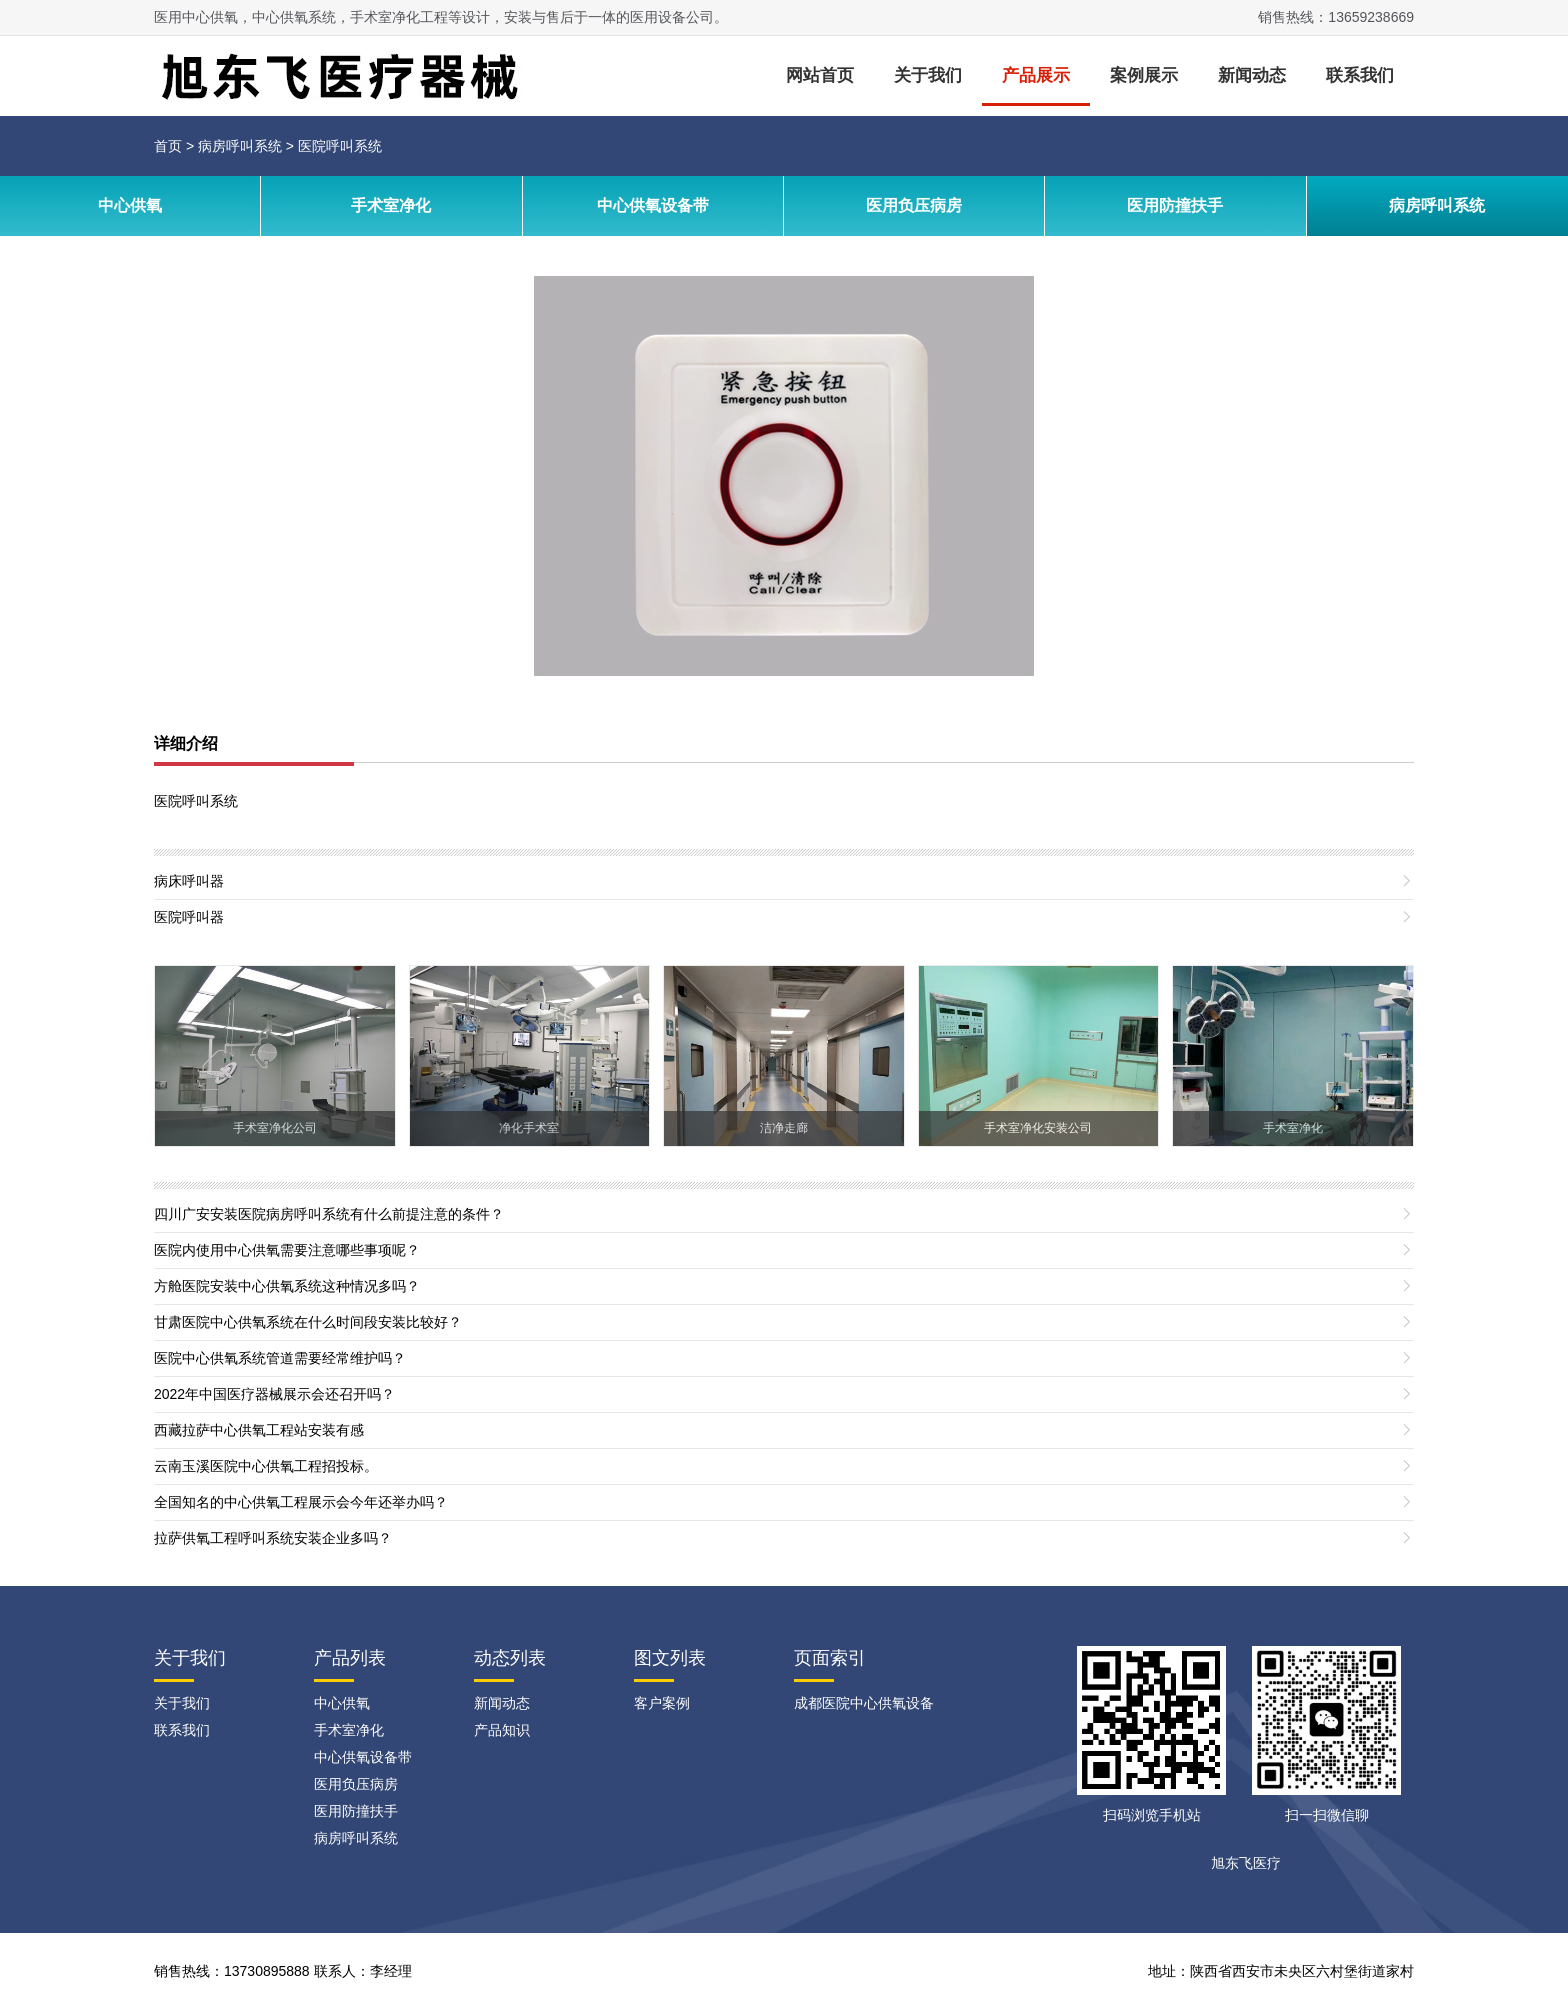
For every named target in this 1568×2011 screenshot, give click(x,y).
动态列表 (510, 1658)
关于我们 (928, 75)
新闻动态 (1252, 75)
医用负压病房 (914, 205)
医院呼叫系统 (340, 146)
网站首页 (820, 75)
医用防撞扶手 (1175, 205)
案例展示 (1144, 75)
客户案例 (662, 1703)
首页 (168, 146)
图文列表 (670, 1658)
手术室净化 (391, 205)
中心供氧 (130, 205)
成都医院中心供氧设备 (864, 1703)
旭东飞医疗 (1246, 1863)
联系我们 (1360, 75)
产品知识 (502, 1730)
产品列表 (350, 1658)
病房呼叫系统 (240, 146)
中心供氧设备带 (653, 205)
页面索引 (830, 1658)
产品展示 (1036, 75)
